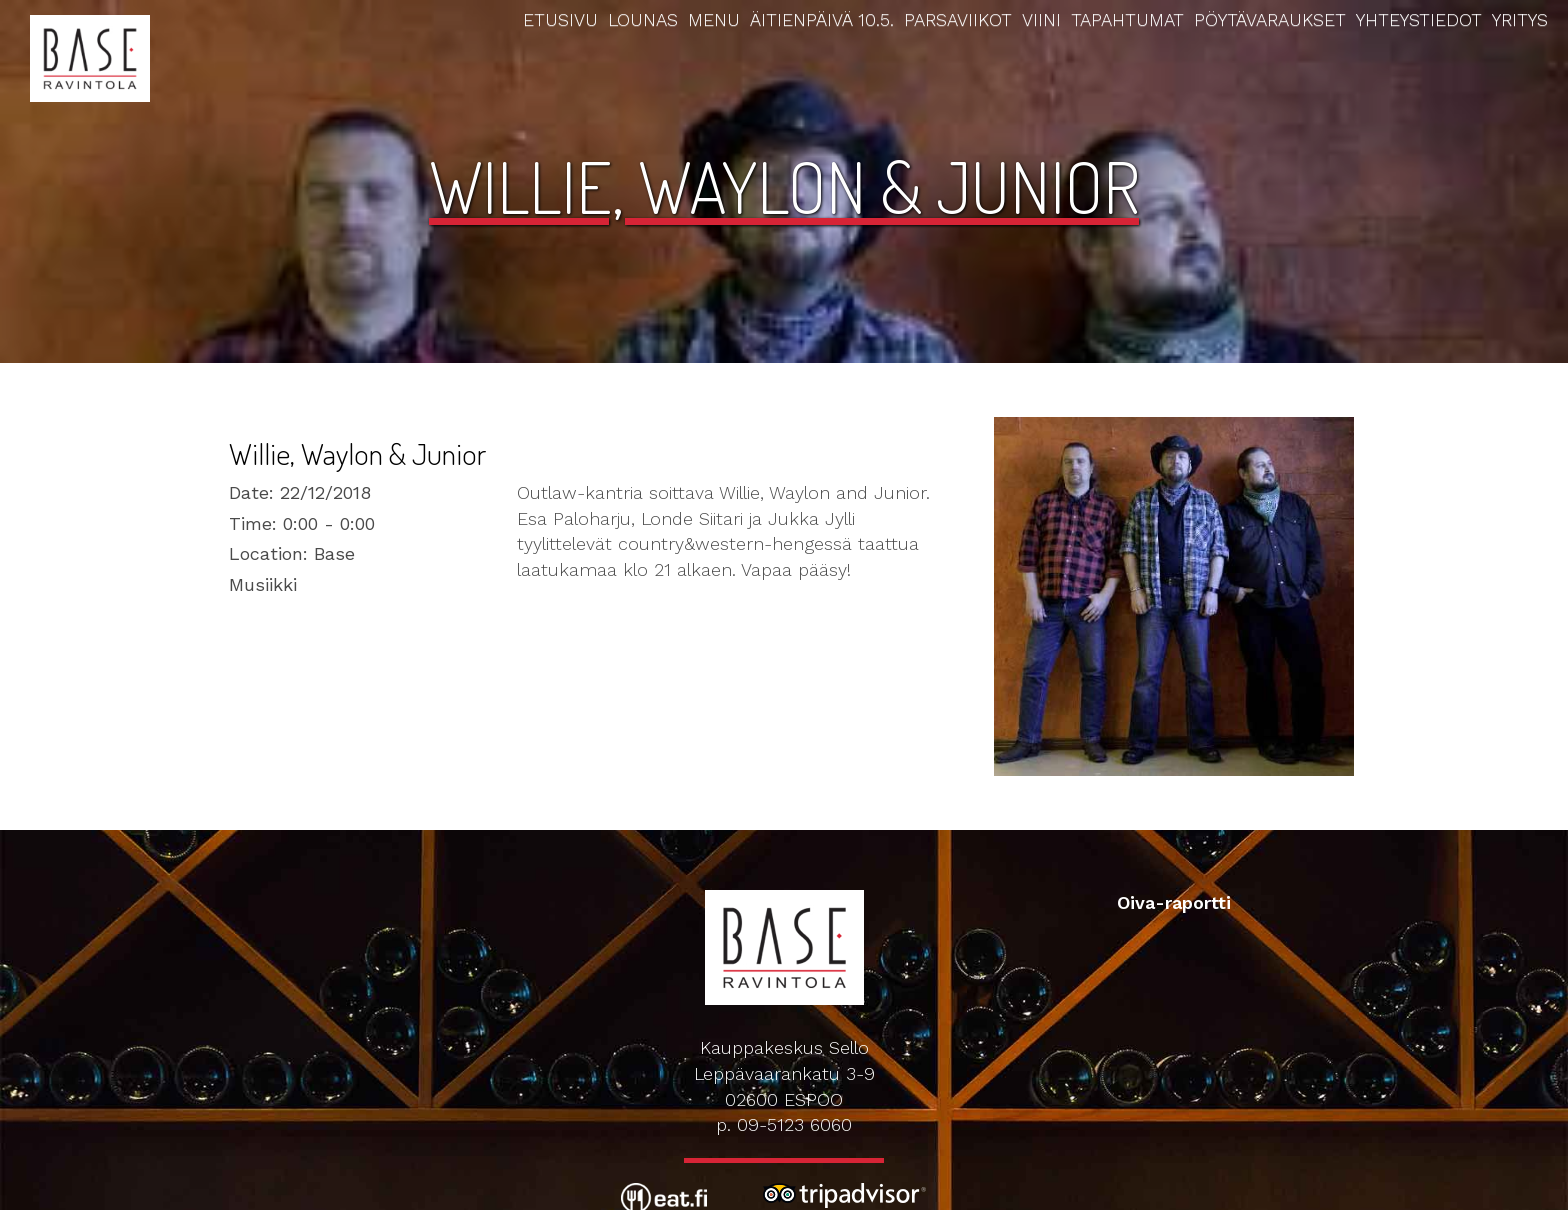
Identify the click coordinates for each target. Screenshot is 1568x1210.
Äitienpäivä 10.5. (822, 19)
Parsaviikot (958, 19)
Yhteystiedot (1419, 19)
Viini (1041, 19)
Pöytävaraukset (1270, 19)
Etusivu (560, 19)
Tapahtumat (1127, 19)
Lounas (643, 19)
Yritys (1520, 19)
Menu (714, 19)
